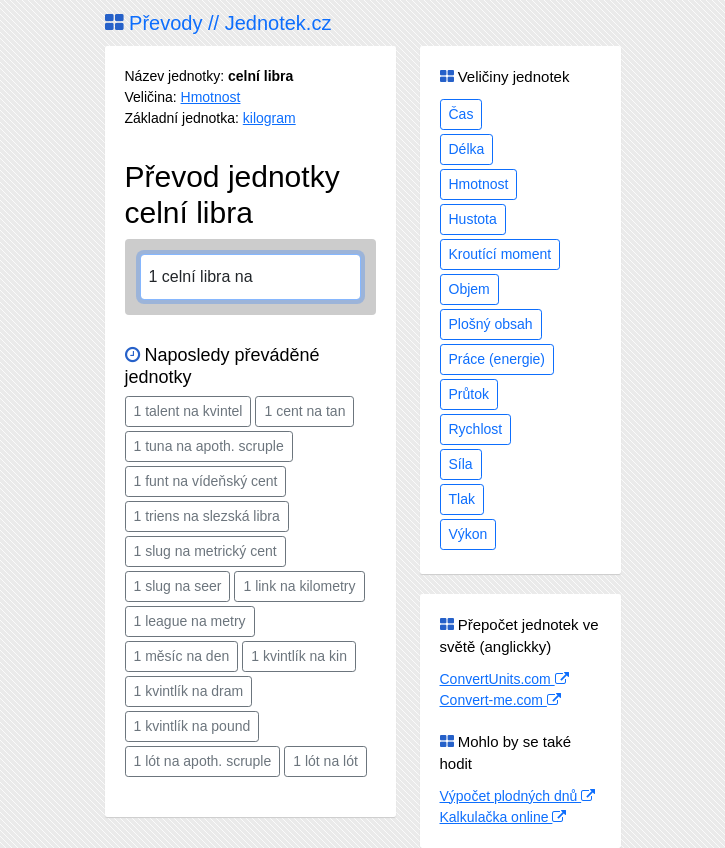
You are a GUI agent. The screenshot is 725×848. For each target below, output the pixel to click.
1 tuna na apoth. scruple (209, 446)
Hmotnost (211, 97)
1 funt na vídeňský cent (206, 481)
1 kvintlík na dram (189, 691)
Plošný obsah (491, 324)
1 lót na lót (325, 761)
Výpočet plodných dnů (518, 796)
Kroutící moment (500, 254)
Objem (469, 289)
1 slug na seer (178, 586)
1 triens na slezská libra (207, 516)
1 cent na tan (304, 411)
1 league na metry (190, 621)
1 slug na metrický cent (205, 551)
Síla (461, 464)
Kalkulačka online (503, 817)
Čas (461, 114)
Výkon (468, 534)
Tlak (462, 499)
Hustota (473, 219)
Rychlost (476, 429)
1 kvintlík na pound (192, 726)
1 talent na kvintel (188, 411)
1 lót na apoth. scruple (203, 761)
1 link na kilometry (299, 586)
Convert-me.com (500, 700)
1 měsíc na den (182, 656)
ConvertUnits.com (504, 679)
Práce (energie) (497, 359)
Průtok (469, 394)
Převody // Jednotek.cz (218, 23)
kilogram (269, 118)
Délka (467, 149)
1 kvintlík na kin (299, 656)
